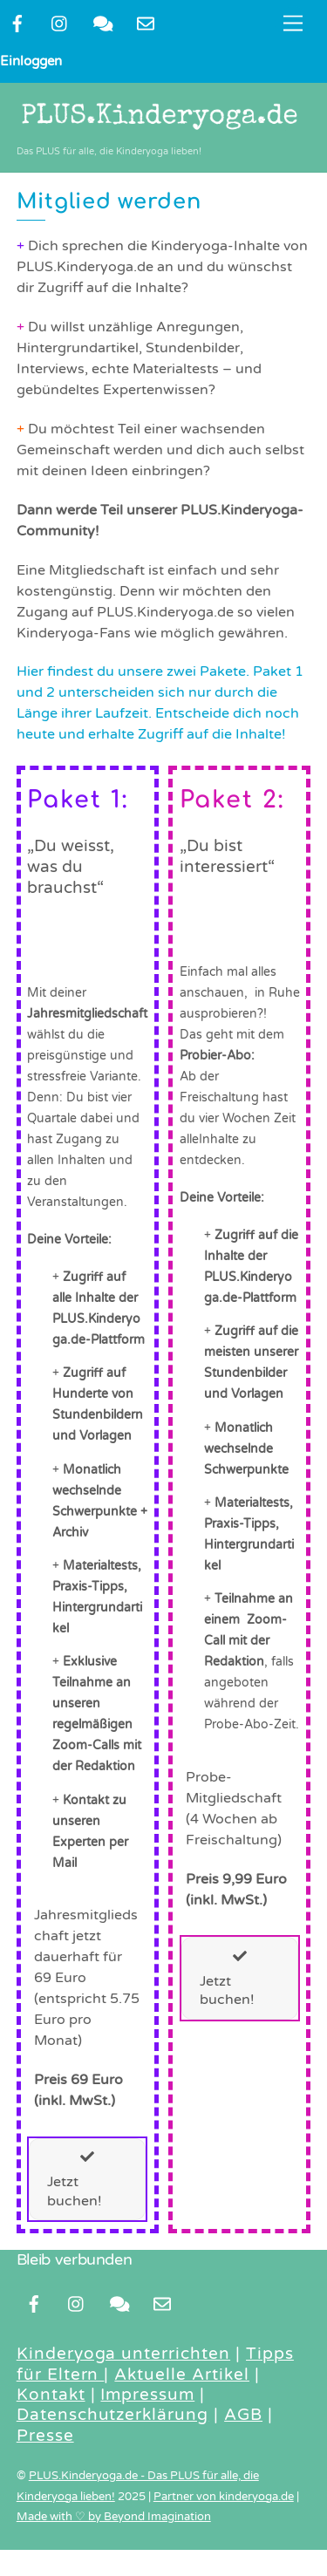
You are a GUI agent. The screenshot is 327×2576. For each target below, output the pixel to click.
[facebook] (17, 23)
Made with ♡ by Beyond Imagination (114, 2517)
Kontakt (51, 2394)
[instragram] (60, 23)
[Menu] (293, 24)
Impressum (147, 2394)
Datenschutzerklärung (112, 2414)
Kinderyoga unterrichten (123, 2353)
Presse (45, 2435)
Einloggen (31, 61)
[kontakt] (102, 23)
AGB (243, 2414)
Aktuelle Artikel (181, 2374)
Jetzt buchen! (74, 2179)
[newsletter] (145, 23)
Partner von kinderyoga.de (223, 2497)
